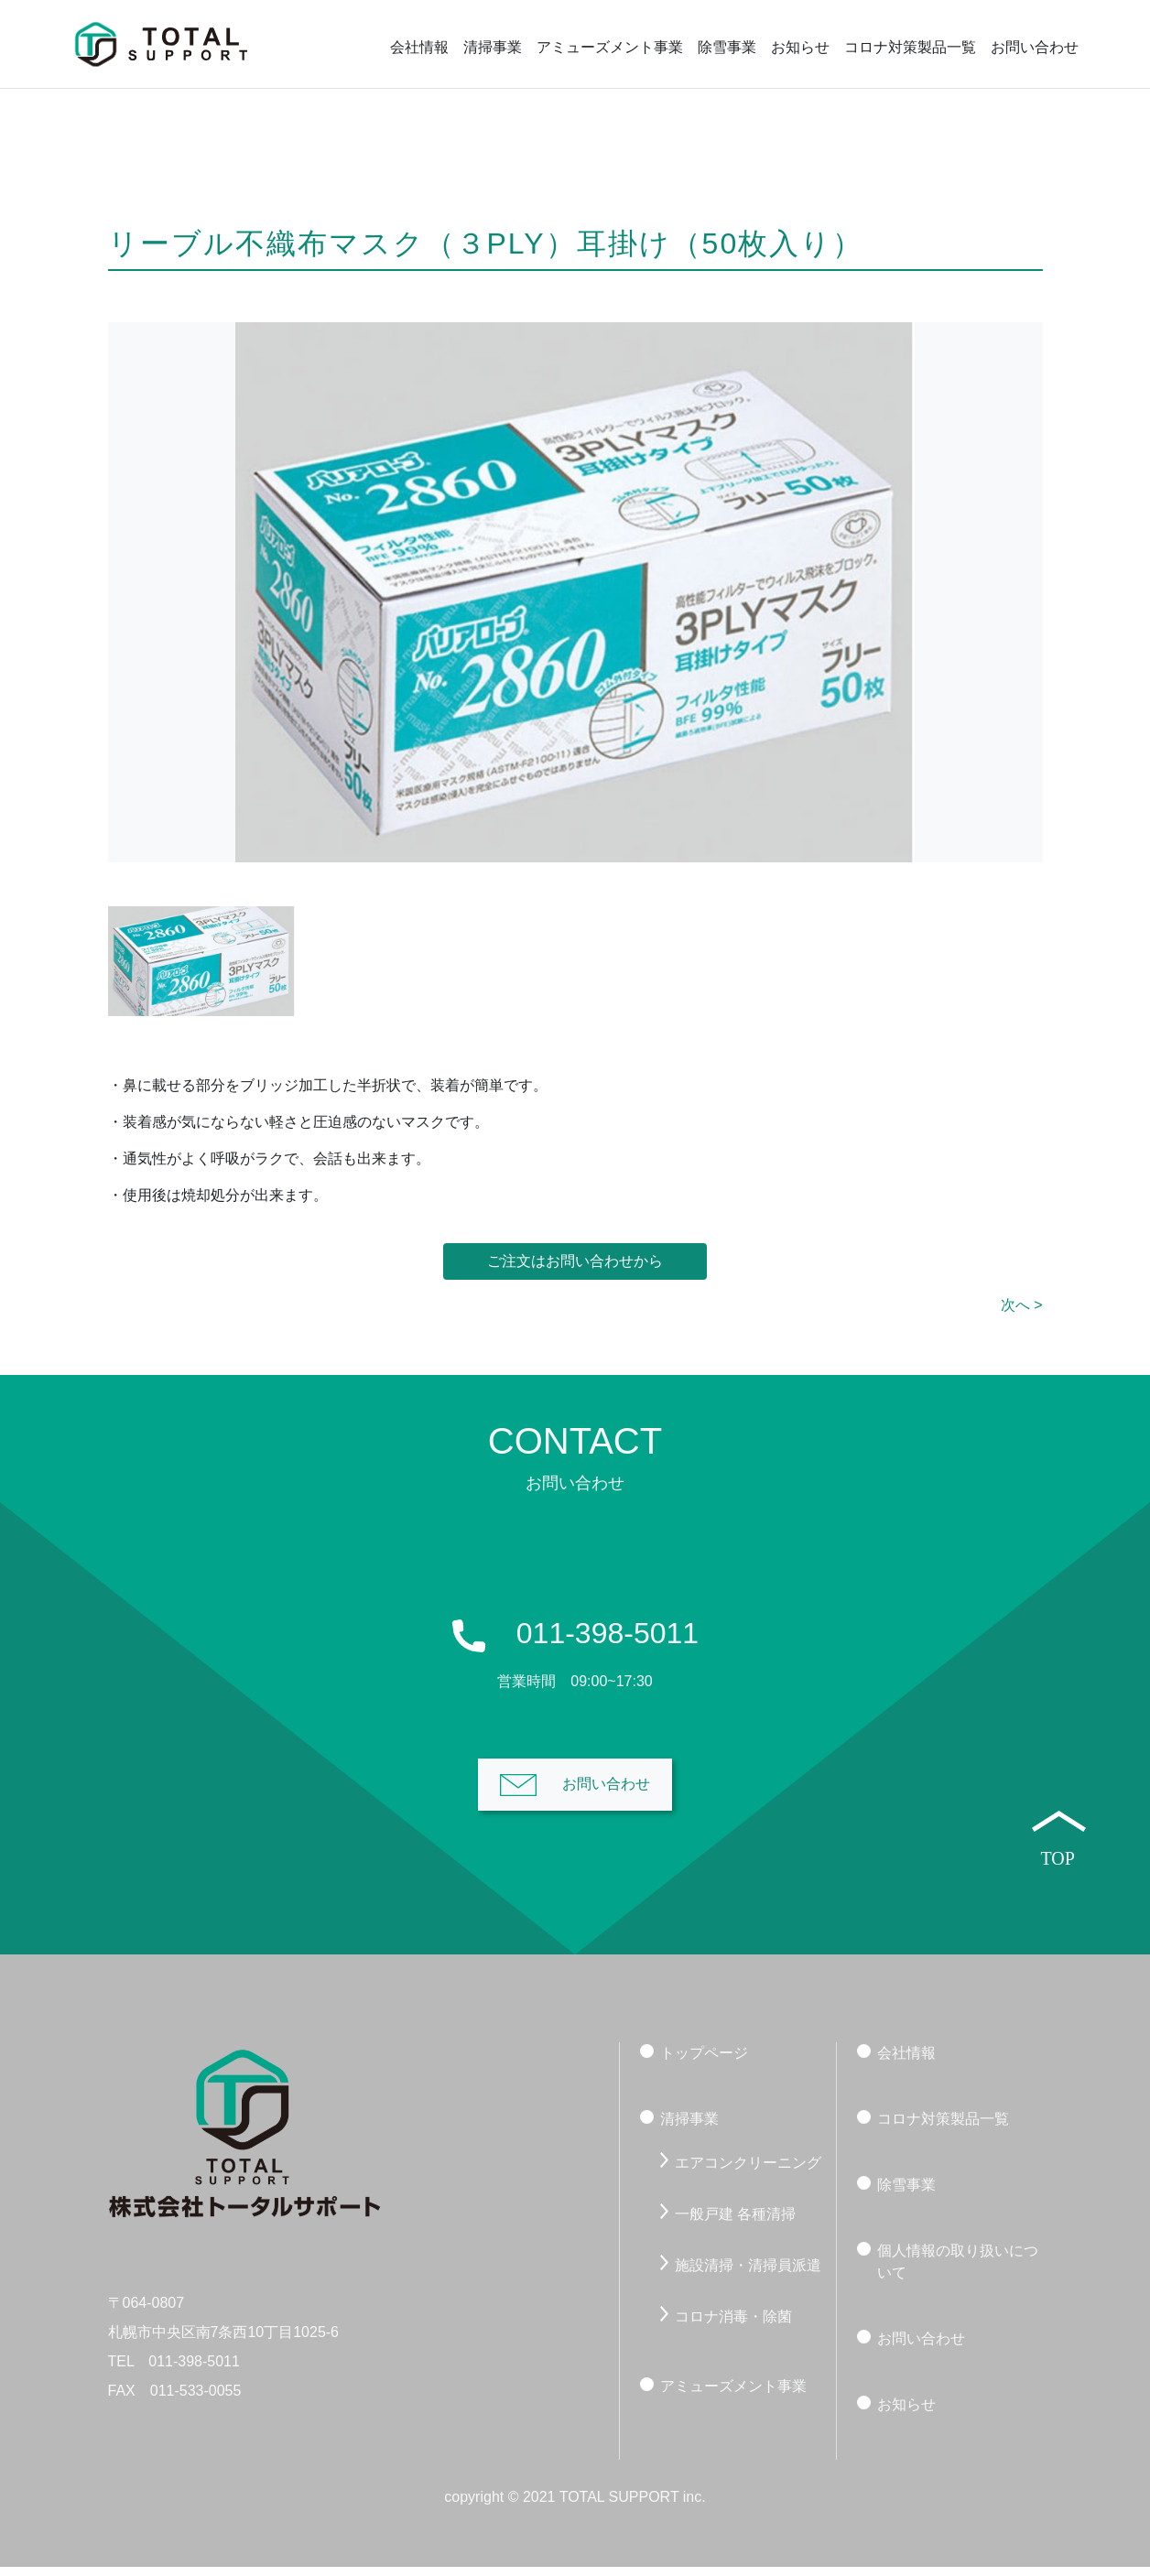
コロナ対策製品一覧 (910, 47)
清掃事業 (492, 47)
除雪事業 (727, 47)
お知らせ (800, 47)
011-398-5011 (194, 2370)
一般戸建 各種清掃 (735, 2222)
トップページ (704, 2061)
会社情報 (419, 47)
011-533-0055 (196, 2400)
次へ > (1022, 1314)
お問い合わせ (1035, 47)
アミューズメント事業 (610, 47)
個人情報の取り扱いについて (957, 2270)
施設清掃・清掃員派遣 (748, 2273)
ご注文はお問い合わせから (575, 1270)
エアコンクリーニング (748, 2171)
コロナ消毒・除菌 (733, 2324)
